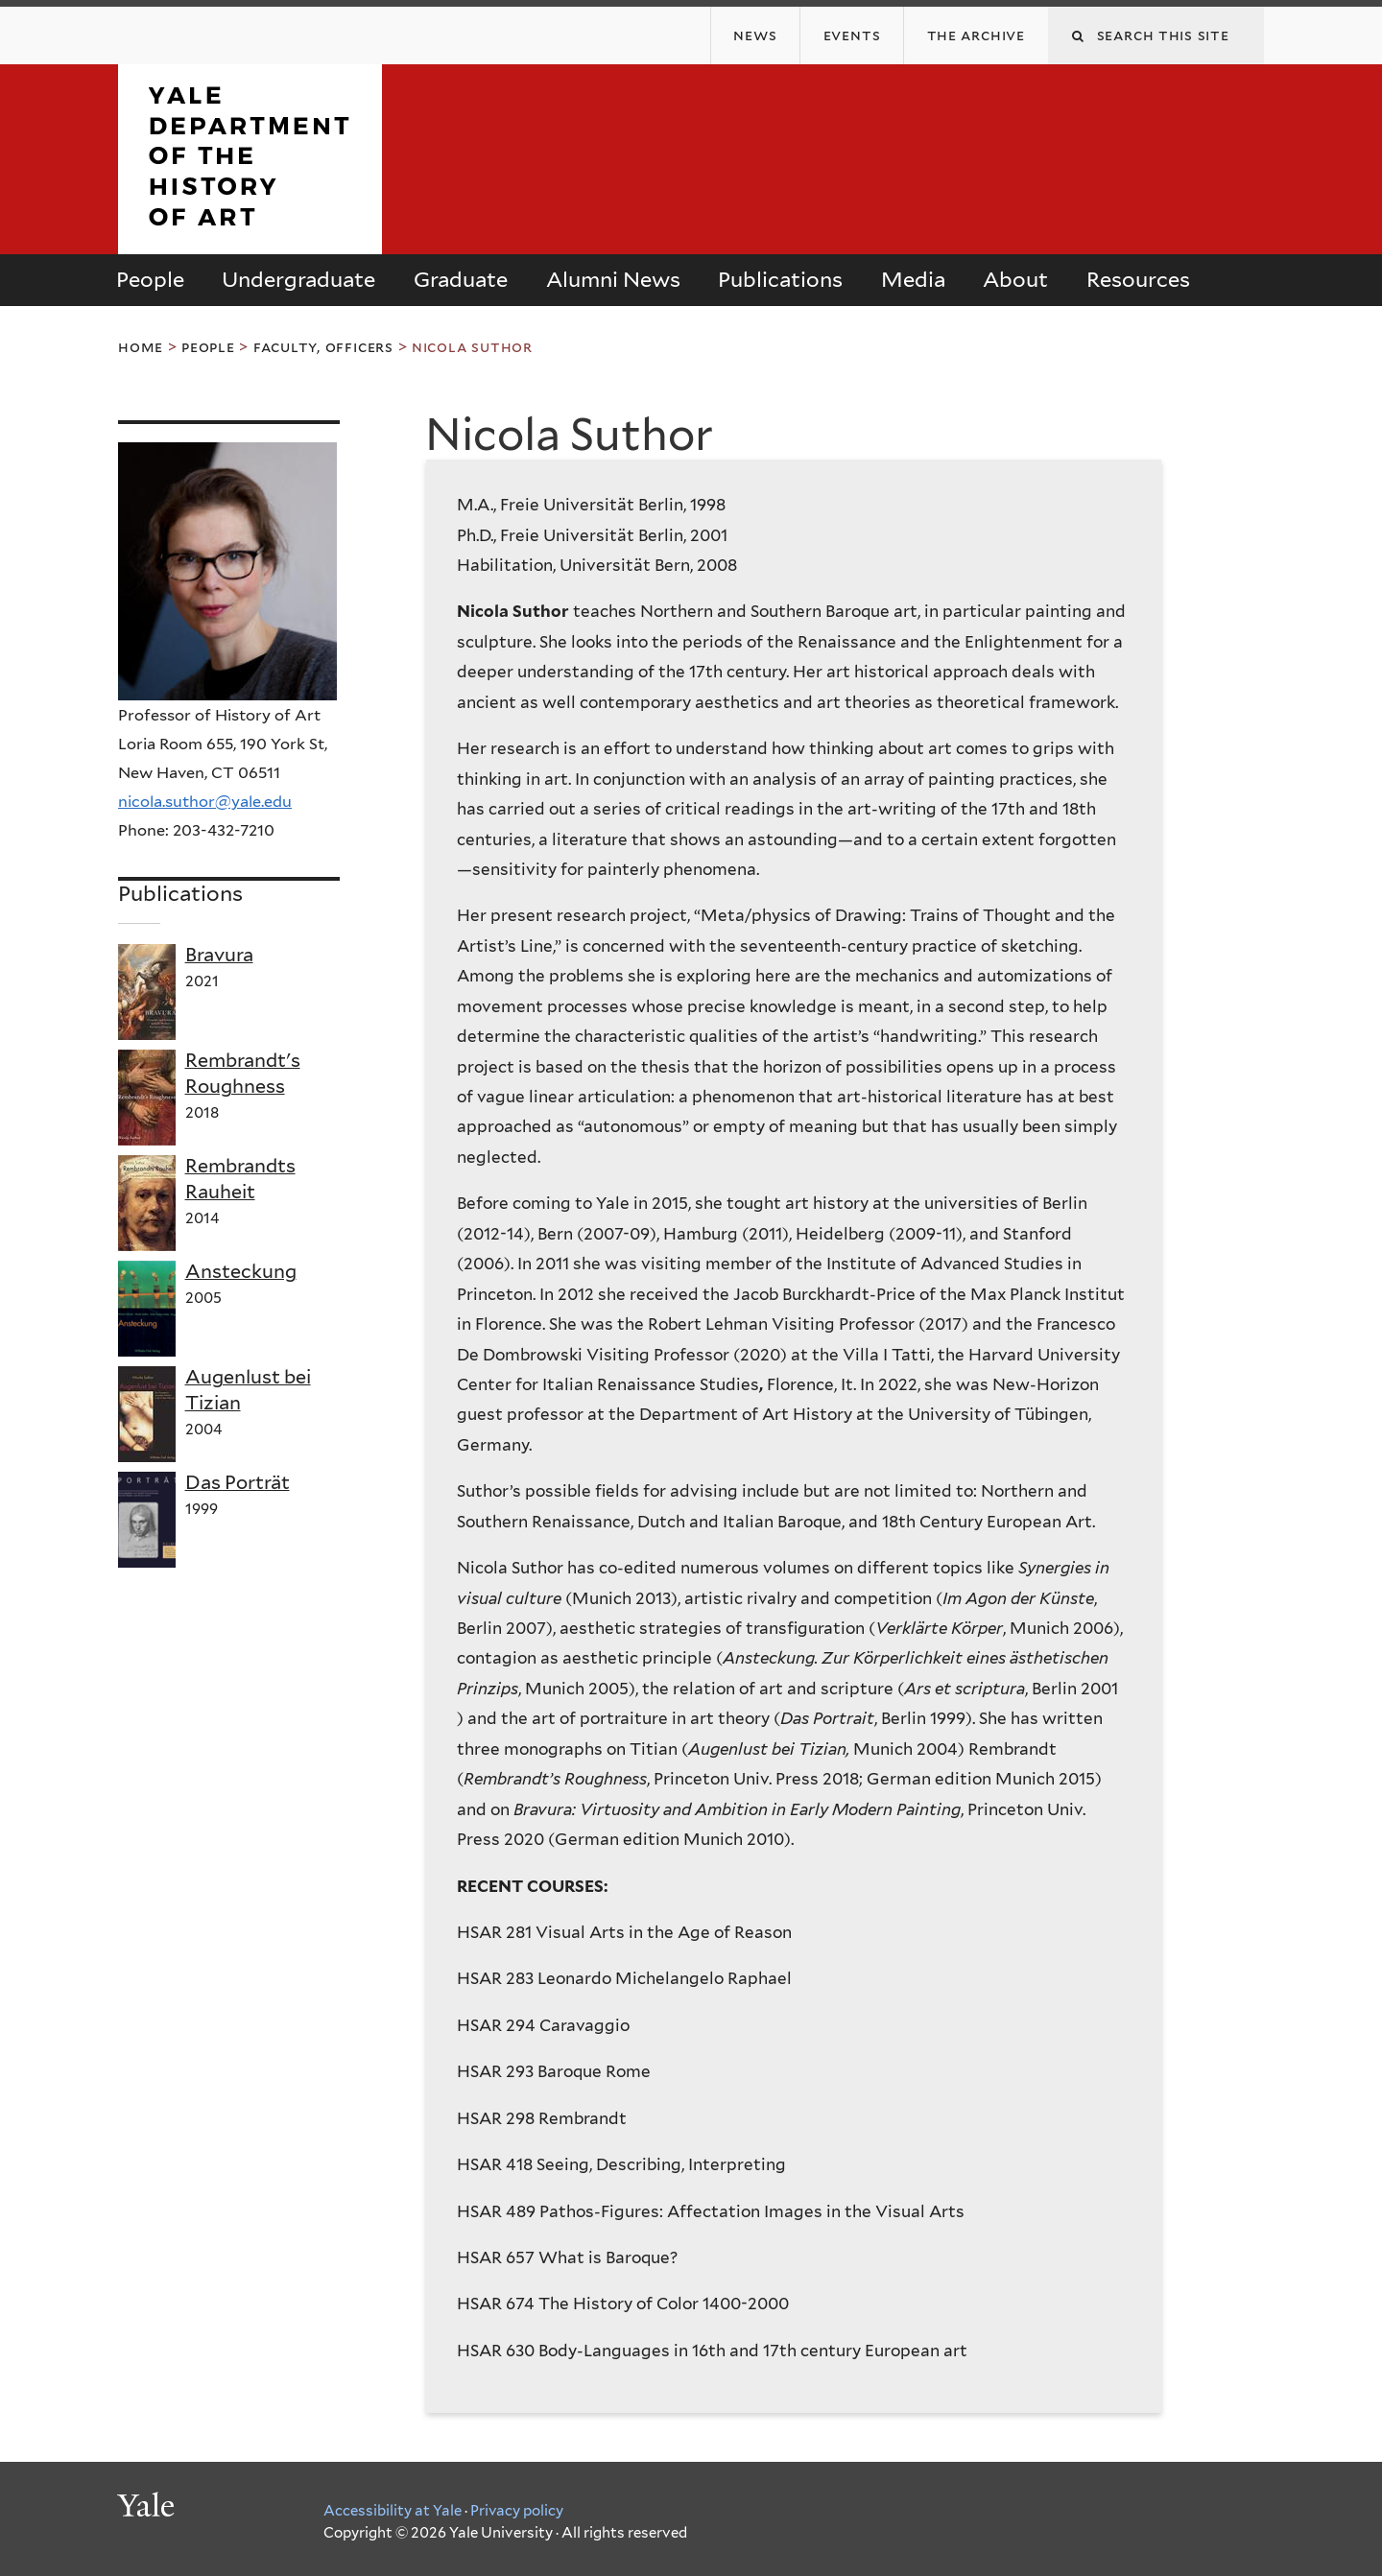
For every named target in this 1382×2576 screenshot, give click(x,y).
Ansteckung (241, 1271)
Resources (1138, 279)
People (150, 279)
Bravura (219, 954)
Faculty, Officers (323, 347)
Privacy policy (516, 2510)
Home (140, 347)
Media (913, 279)
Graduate (461, 279)
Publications (780, 279)
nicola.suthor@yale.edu (205, 801)
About (1015, 279)
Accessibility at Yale (392, 2510)
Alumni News (613, 279)
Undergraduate (298, 279)
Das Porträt (237, 1482)
